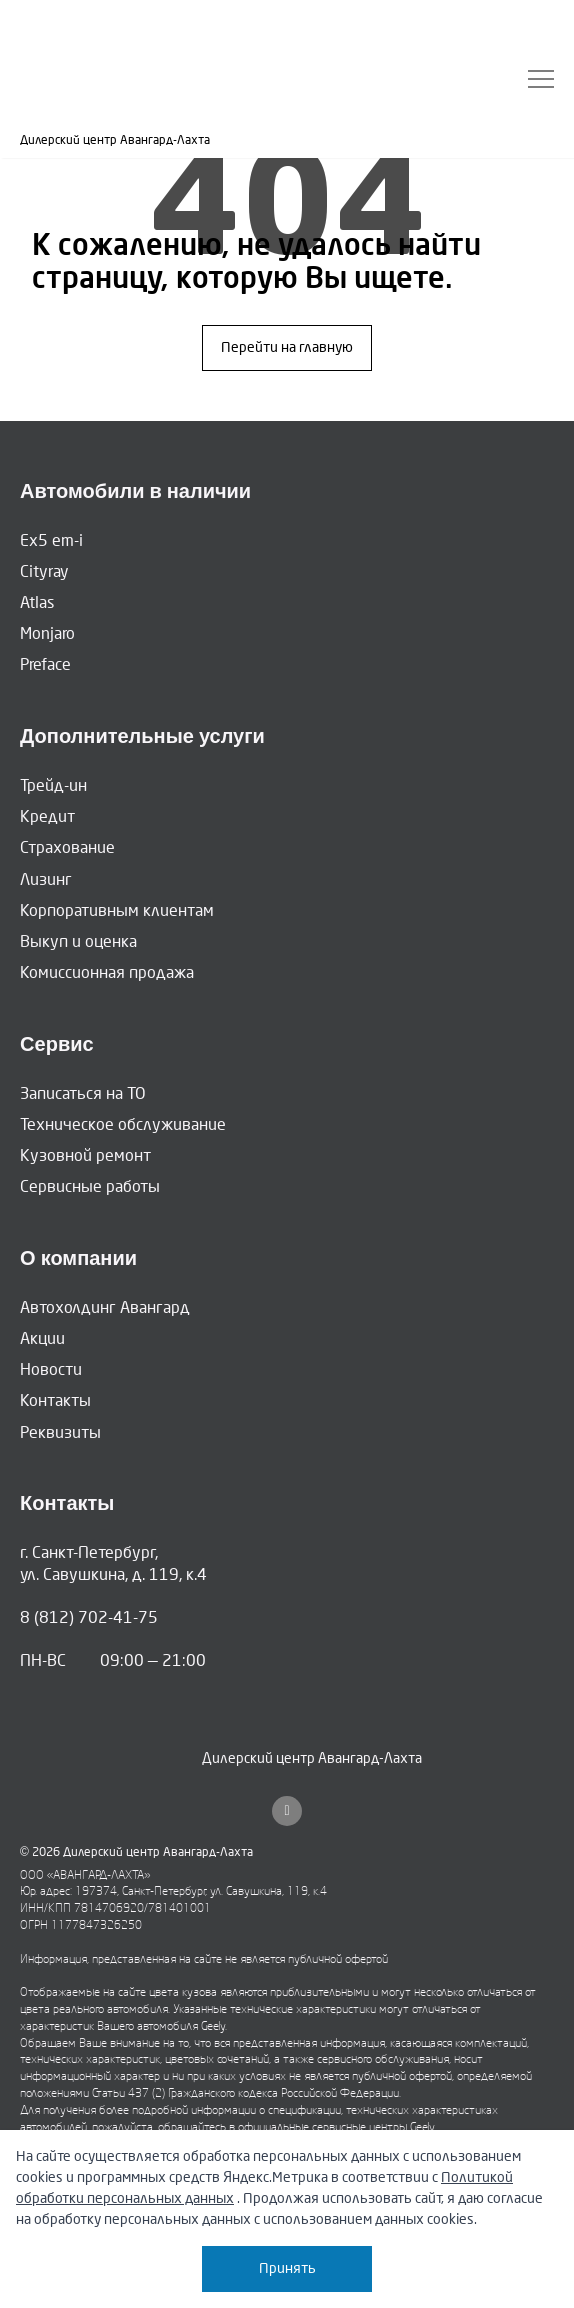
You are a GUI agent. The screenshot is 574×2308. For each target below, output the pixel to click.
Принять (287, 2268)
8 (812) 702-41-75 (89, 1617)
